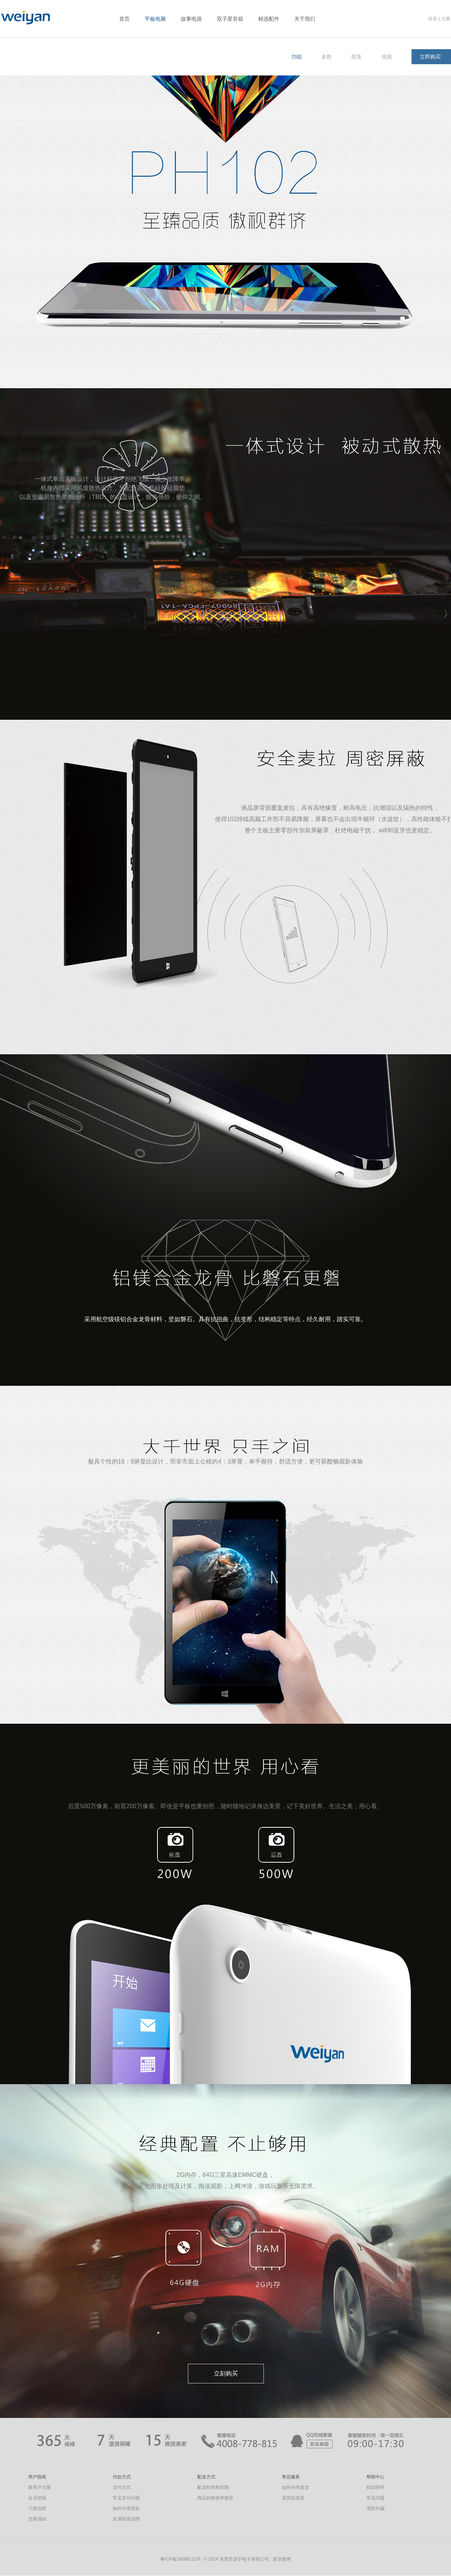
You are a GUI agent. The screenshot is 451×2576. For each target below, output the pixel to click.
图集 (356, 57)
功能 (296, 57)
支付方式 (122, 2487)
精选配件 (268, 19)
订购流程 (37, 2508)
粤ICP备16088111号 (180, 2559)
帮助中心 (375, 2477)
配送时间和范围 (213, 2487)
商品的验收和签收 (215, 2498)
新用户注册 (39, 2487)
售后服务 (291, 2477)
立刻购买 (226, 2373)
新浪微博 (282, 2559)
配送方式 (206, 2477)
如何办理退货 (295, 2487)
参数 (326, 57)
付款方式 (122, 2477)
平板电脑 (155, 19)
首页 (124, 19)
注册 (445, 18)
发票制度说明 (126, 2519)
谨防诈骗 (375, 2508)
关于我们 (304, 19)
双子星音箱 (230, 19)
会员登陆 (37, 2498)
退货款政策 (293, 2498)
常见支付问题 (126, 2498)
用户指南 (37, 2477)
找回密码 (375, 2487)
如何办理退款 (126, 2508)
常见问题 (375, 2498)
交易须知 (37, 2519)
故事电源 (191, 19)
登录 (432, 18)
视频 (386, 57)
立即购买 (430, 57)
